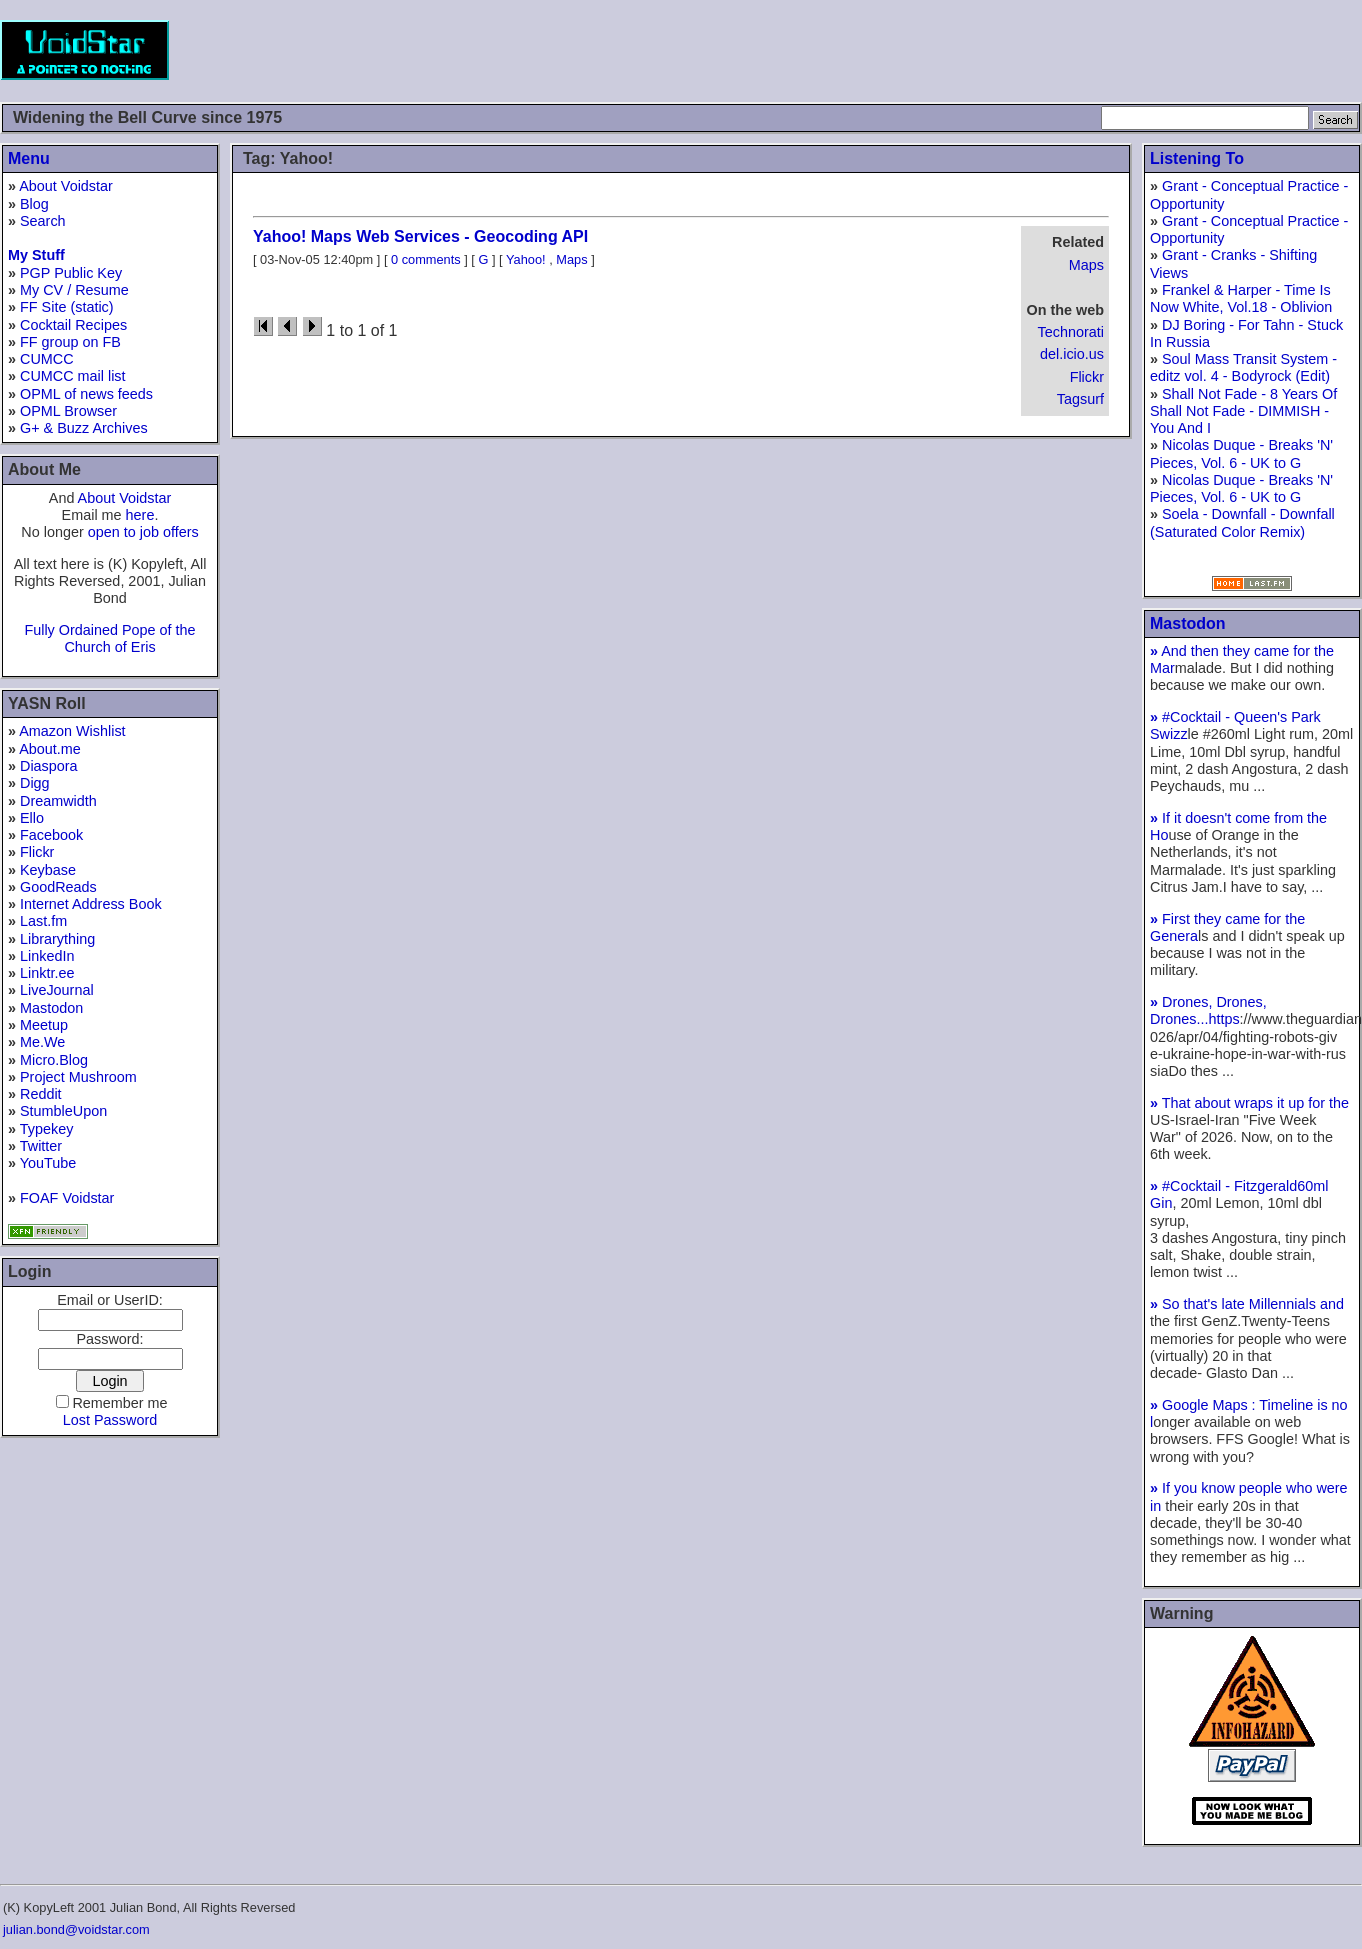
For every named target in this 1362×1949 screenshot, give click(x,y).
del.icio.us (1072, 354)
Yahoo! (526, 259)
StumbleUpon (63, 1111)
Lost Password (110, 1420)
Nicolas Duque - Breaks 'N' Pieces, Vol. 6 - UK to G (1241, 453)
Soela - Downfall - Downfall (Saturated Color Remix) (1242, 522)
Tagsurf (1080, 399)
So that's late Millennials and (1247, 1304)
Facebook (51, 835)
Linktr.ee (47, 973)
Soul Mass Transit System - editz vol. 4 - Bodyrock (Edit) (1243, 367)
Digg (35, 783)
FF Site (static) (67, 307)
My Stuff (36, 255)
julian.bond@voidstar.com (76, 1929)
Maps (1086, 265)
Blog (34, 204)
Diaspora (49, 766)
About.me (50, 749)
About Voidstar (66, 186)
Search (43, 221)
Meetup (44, 1025)
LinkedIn (47, 956)
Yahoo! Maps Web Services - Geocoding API (420, 236)
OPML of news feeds (86, 394)
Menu (29, 158)
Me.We (42, 1042)
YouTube (48, 1163)
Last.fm (43, 921)
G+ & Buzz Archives (84, 428)
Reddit (41, 1094)
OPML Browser (68, 411)
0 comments (426, 259)
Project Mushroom (78, 1077)
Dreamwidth (58, 801)
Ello (32, 818)
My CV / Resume (74, 290)
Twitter (41, 1146)
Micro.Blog (54, 1060)
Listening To (1197, 158)
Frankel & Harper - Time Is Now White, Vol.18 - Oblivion (1241, 298)
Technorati (1071, 332)
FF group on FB (70, 342)
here (140, 515)
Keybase (48, 870)
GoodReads (58, 887)
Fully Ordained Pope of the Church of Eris (109, 638)
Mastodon (51, 1008)
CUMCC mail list (73, 376)
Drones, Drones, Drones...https (1208, 1010)
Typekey (47, 1129)
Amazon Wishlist (72, 731)
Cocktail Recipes (73, 325)
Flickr (37, 852)
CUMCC (47, 359)
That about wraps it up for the (1249, 1103)
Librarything (57, 939)
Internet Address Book (91, 904)
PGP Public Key (71, 273)
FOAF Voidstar (67, 1198)
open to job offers (143, 532)
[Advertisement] (998, 50)
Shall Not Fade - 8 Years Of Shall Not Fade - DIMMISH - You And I (1243, 411)
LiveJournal (57, 990)
